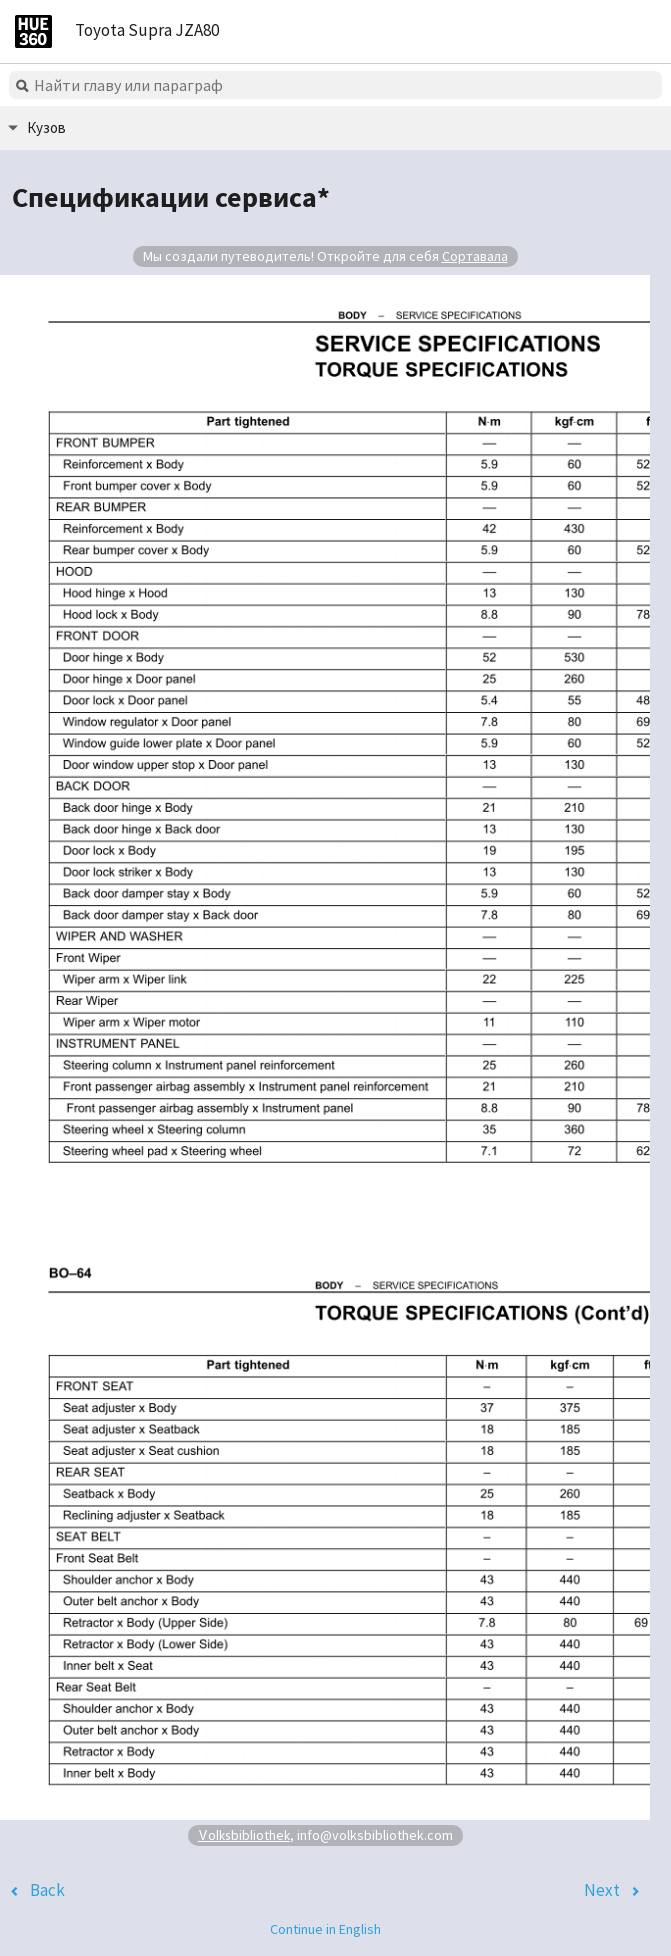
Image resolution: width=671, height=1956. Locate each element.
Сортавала (475, 256)
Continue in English (325, 1929)
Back (47, 1890)
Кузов (46, 127)
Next (602, 1890)
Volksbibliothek (244, 1834)
